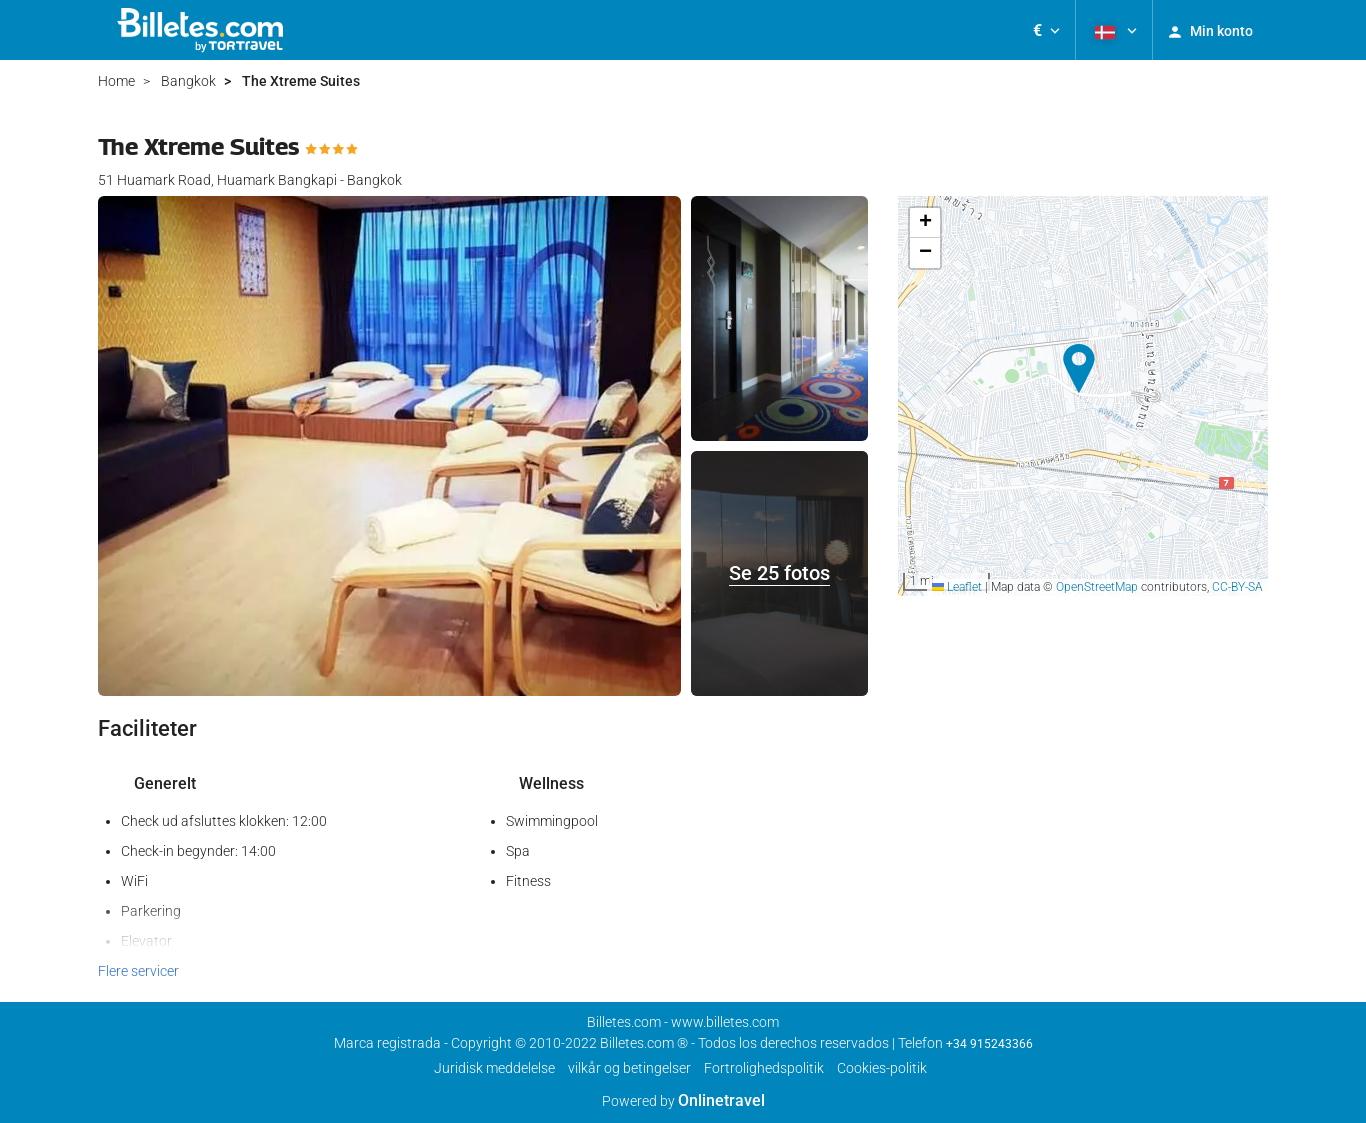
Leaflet (957, 587)
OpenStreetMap (1097, 587)
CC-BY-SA (1237, 587)
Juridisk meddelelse (494, 1068)
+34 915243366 (989, 1044)
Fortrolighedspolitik (764, 1068)
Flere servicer (138, 971)
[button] (1046, 30)
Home (116, 81)
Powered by (683, 1101)
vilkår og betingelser (629, 1068)
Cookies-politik (882, 1068)
